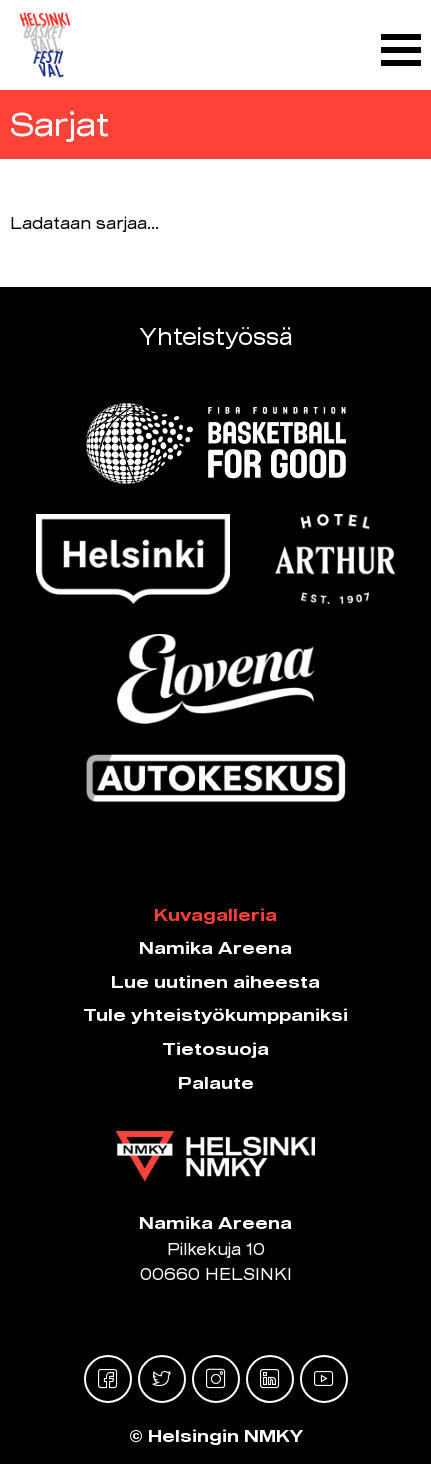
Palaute (216, 1082)
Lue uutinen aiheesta (215, 981)
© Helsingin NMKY (216, 1435)
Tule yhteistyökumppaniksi (215, 1014)
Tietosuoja (215, 1048)
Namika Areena (215, 947)
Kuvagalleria (215, 914)
